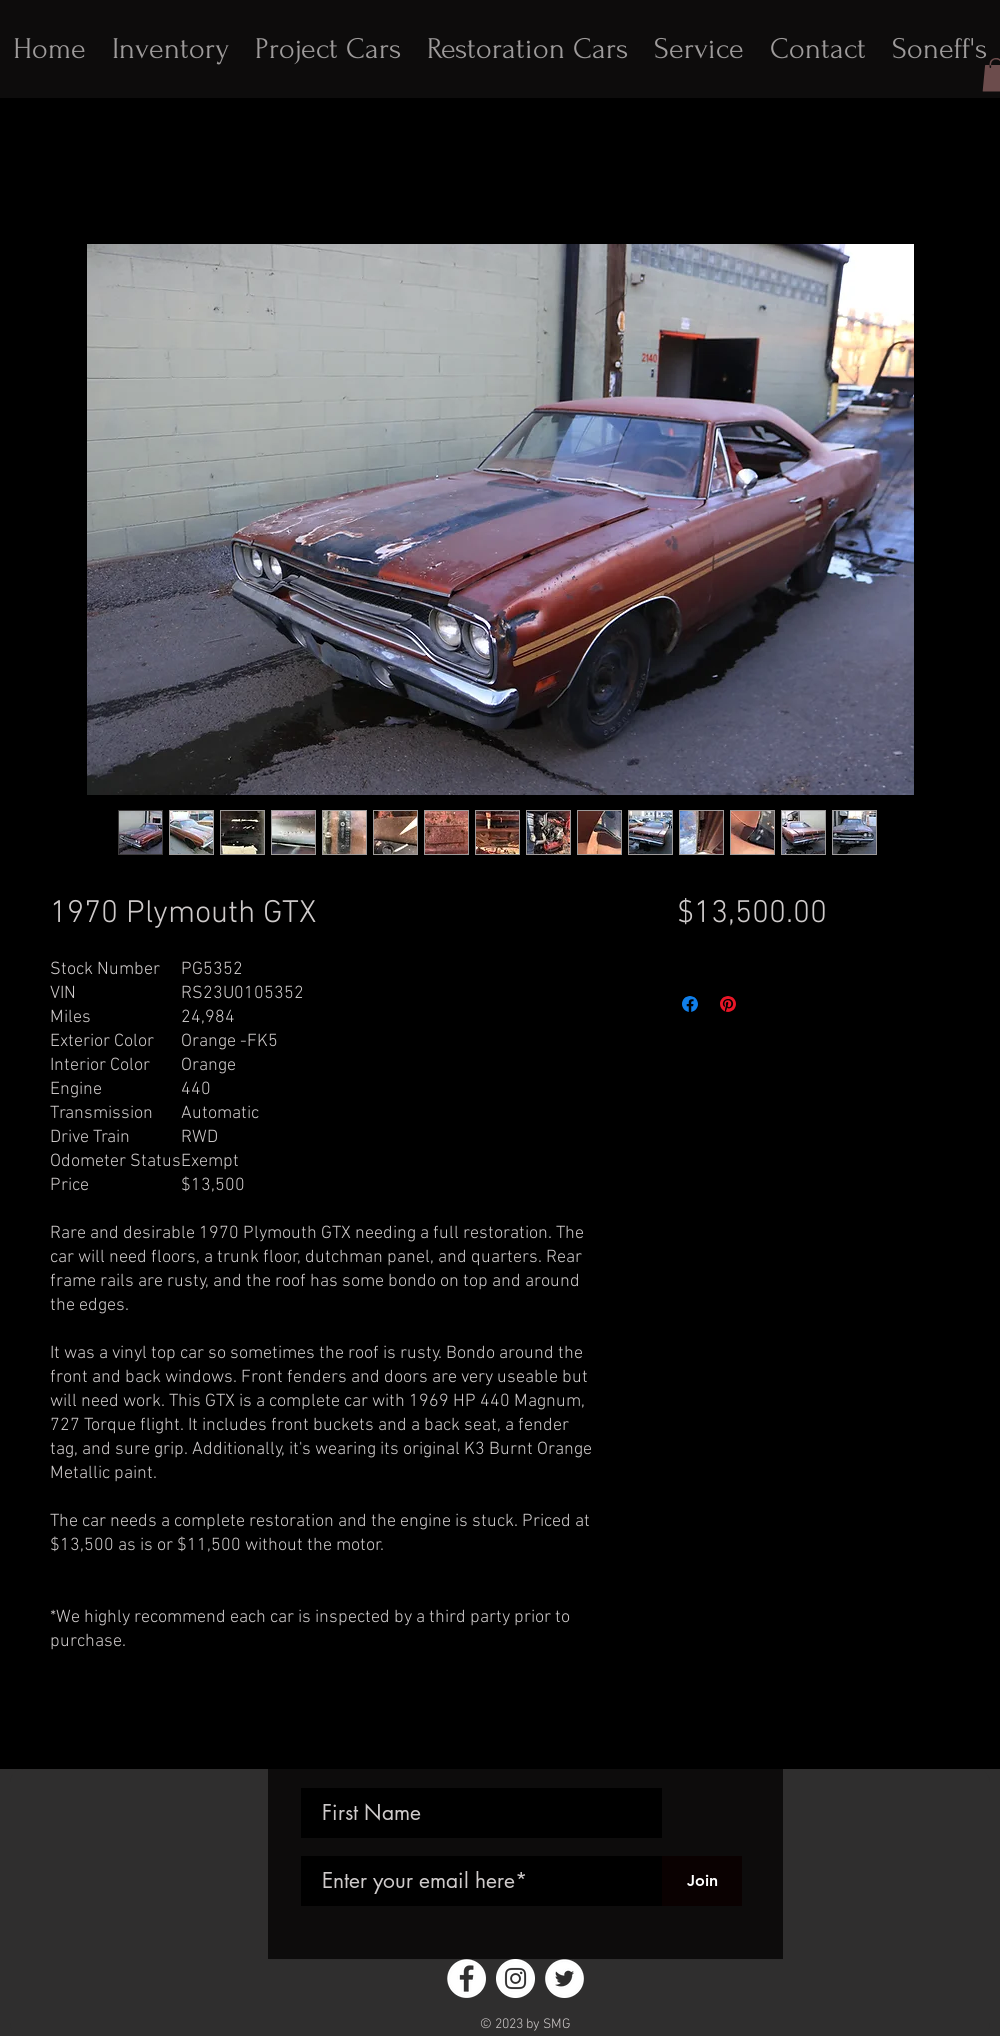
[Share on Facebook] (690, 1004)
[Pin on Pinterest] (728, 1004)
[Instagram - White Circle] (515, 1978)
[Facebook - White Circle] (466, 1978)
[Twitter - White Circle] (564, 1978)
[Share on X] (766, 1004)
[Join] (702, 1881)
